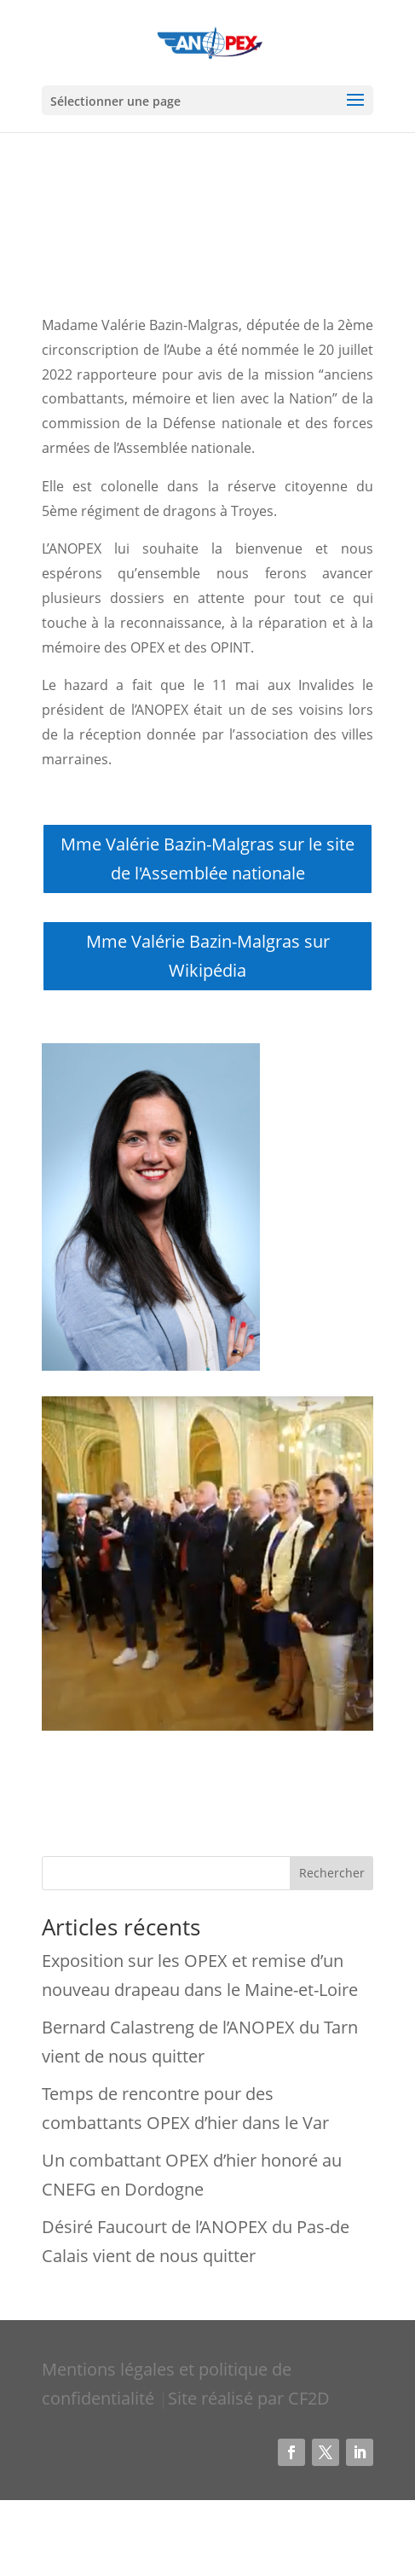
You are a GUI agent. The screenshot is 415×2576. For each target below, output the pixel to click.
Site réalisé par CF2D (249, 2398)
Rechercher (332, 1873)
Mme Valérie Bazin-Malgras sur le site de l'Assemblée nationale (207, 859)
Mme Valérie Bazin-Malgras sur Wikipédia (208, 956)
